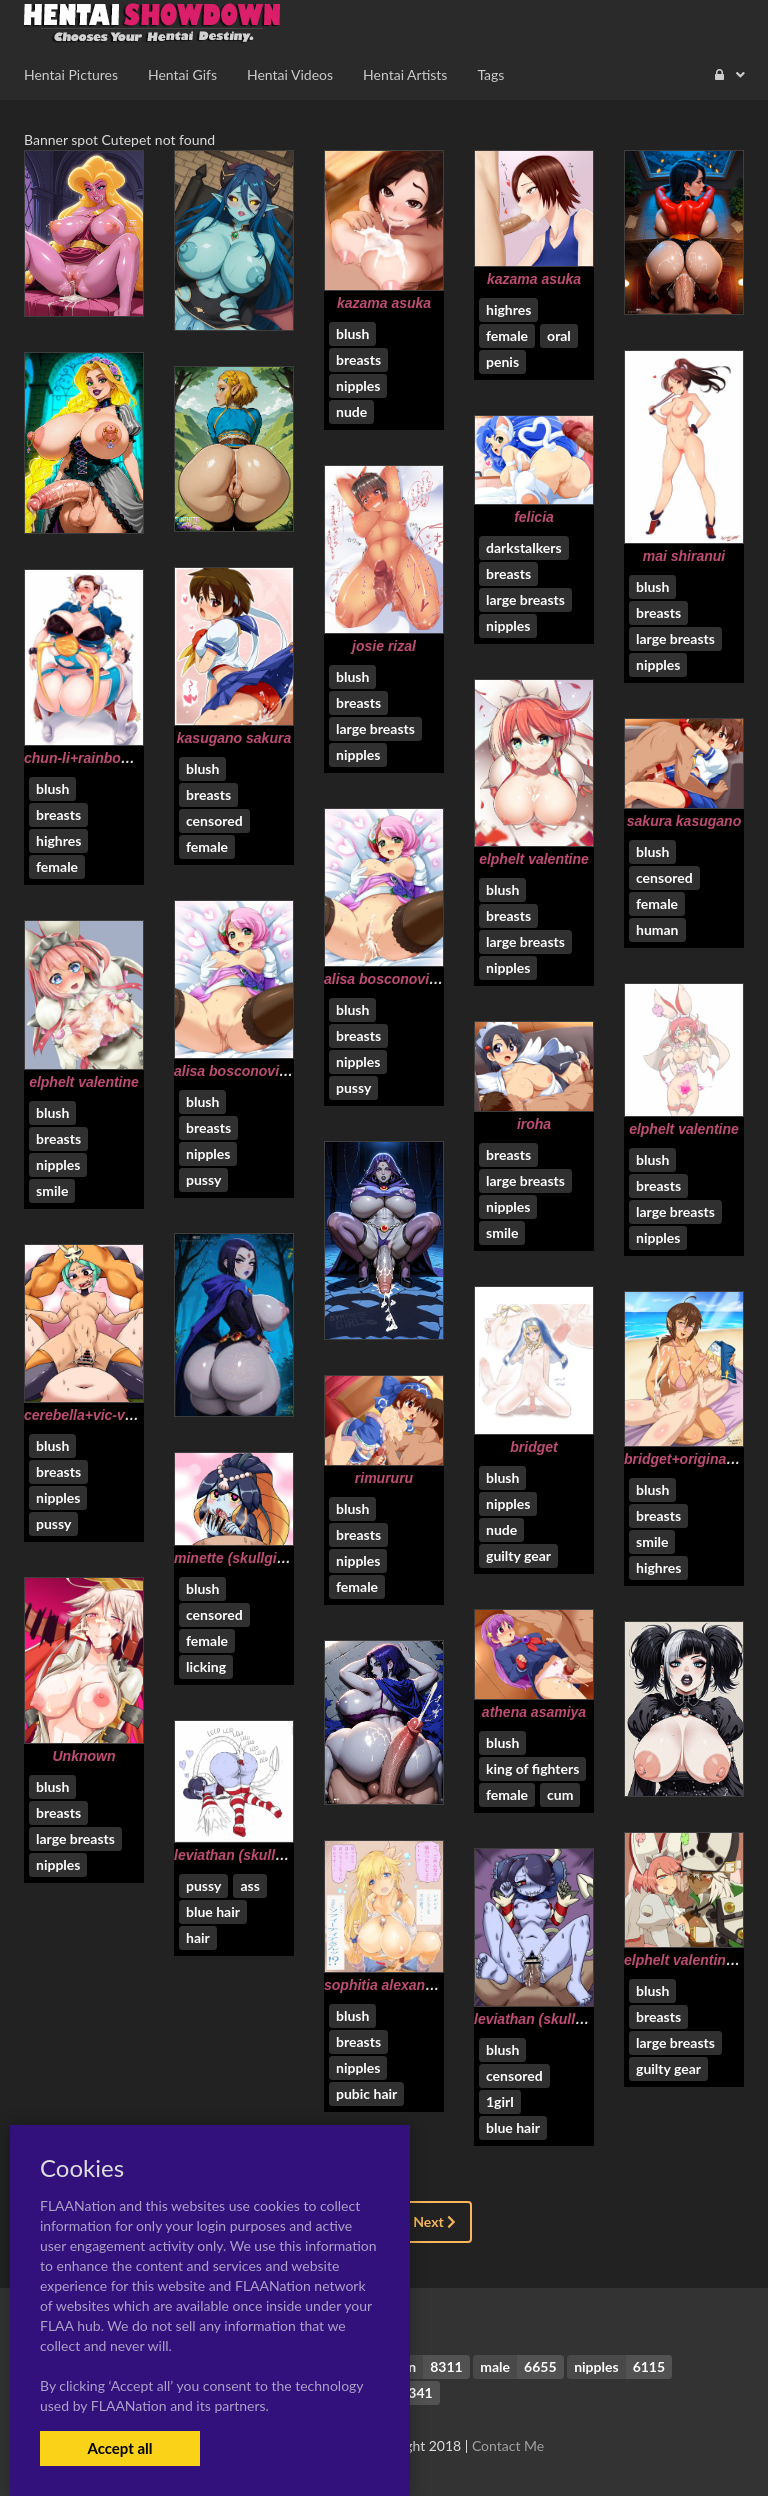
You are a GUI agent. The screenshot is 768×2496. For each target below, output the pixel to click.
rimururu (384, 1478)
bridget (533, 1447)
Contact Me (508, 2445)
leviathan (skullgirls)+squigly (270, 1855)
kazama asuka (384, 303)
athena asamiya (534, 1712)
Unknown (84, 1756)
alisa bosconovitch (387, 979)
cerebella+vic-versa (89, 1415)
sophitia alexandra (385, 1985)
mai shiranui (684, 556)
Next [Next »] (434, 2221)
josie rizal (384, 646)
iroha (534, 1124)
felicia (534, 517)
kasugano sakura (234, 738)
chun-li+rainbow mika (96, 758)
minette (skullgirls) (236, 1558)
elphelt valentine (534, 859)
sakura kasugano (684, 821)
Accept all (119, 2448)
